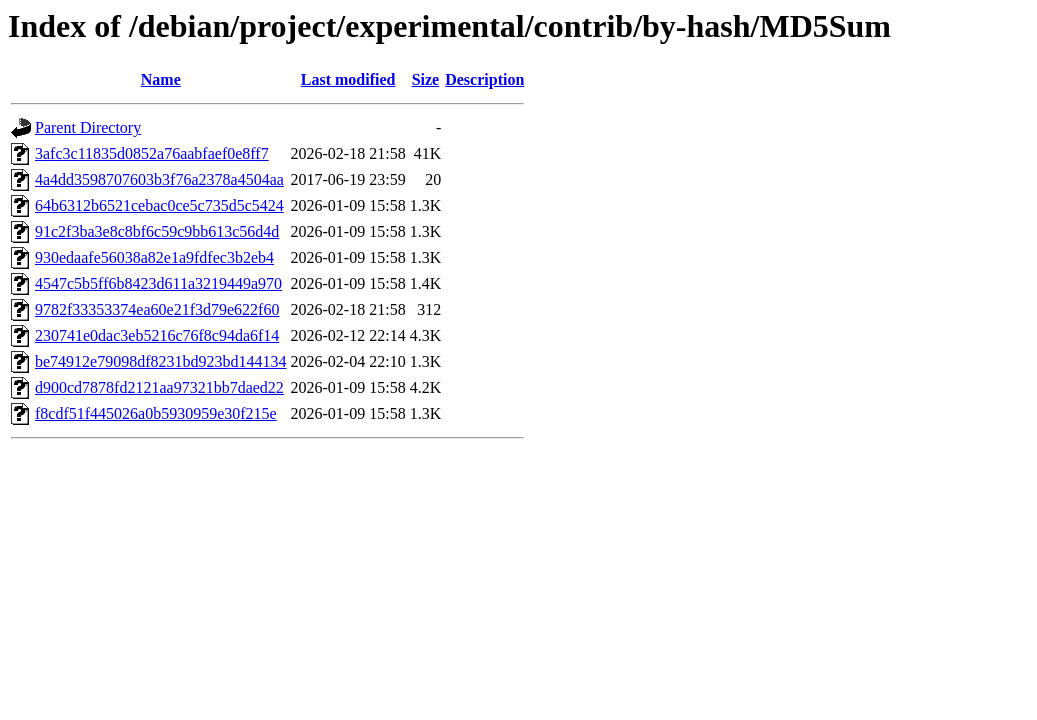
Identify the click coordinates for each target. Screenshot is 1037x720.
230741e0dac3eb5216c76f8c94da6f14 (157, 335)
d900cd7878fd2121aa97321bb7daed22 (159, 387)
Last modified (348, 79)
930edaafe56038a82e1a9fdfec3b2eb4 (154, 257)
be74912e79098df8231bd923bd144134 (161, 361)
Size (426, 79)
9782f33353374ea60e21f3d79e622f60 (157, 309)
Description (484, 79)
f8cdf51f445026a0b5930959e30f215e (156, 413)
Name (161, 79)
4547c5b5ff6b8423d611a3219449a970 (158, 283)
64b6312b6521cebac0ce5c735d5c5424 (159, 205)
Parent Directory (88, 127)
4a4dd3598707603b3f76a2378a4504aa (159, 179)
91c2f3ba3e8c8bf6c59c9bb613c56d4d (157, 231)
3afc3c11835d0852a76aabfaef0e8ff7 (152, 153)
